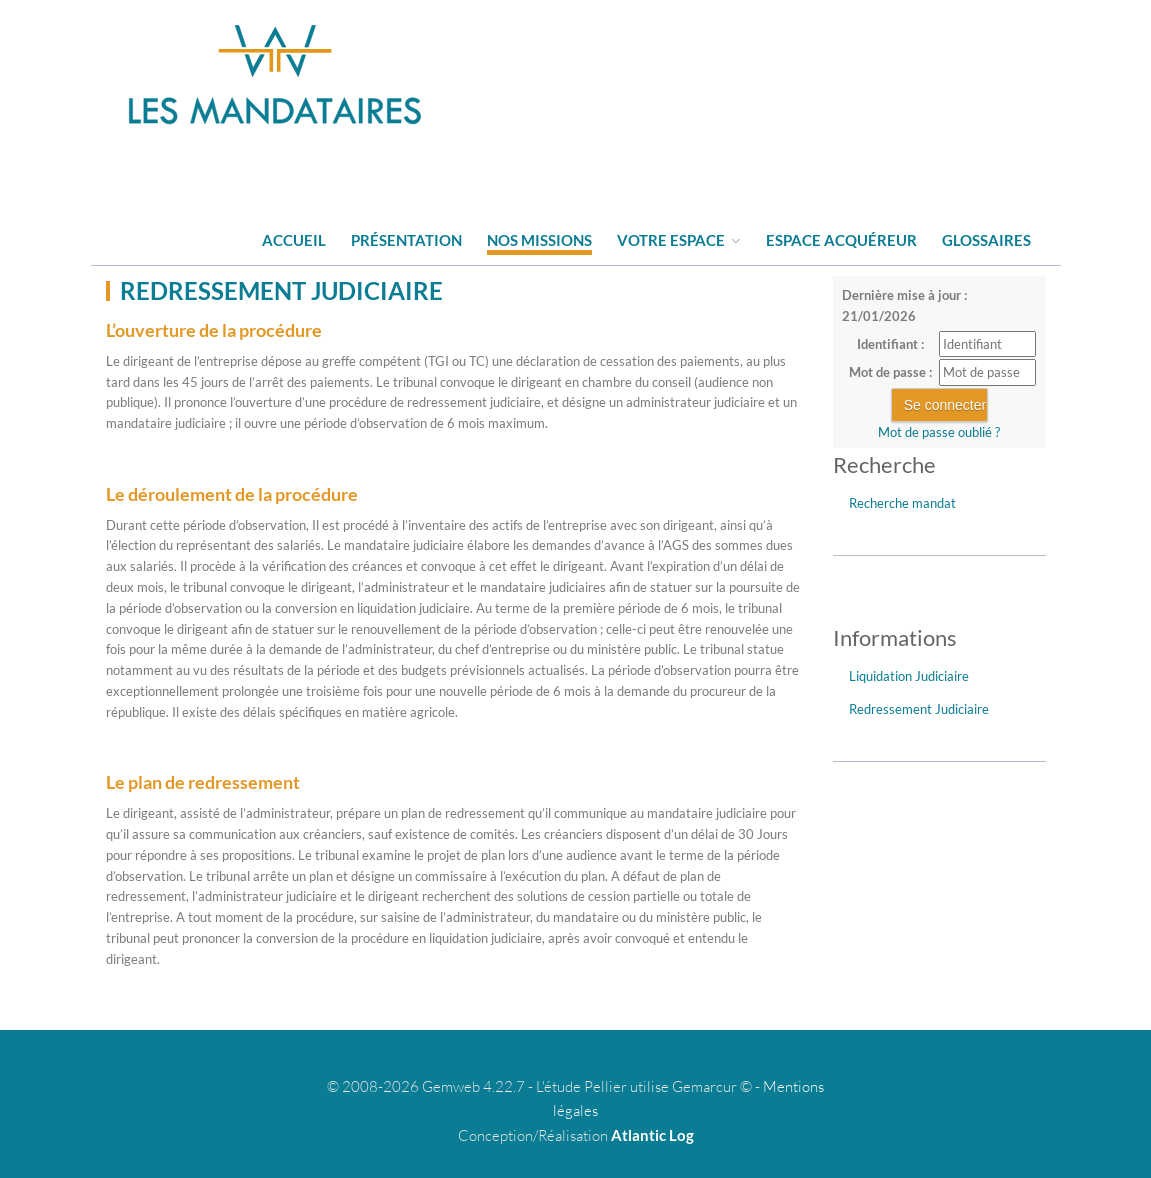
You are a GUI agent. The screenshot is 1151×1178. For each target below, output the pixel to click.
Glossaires (986, 240)
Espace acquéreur (841, 240)
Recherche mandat (902, 503)
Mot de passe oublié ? (939, 432)
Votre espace (679, 240)
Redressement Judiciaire (919, 709)
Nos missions (539, 240)
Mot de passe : (890, 372)
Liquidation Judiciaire (909, 676)
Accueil (294, 240)
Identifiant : (890, 344)
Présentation (406, 240)
